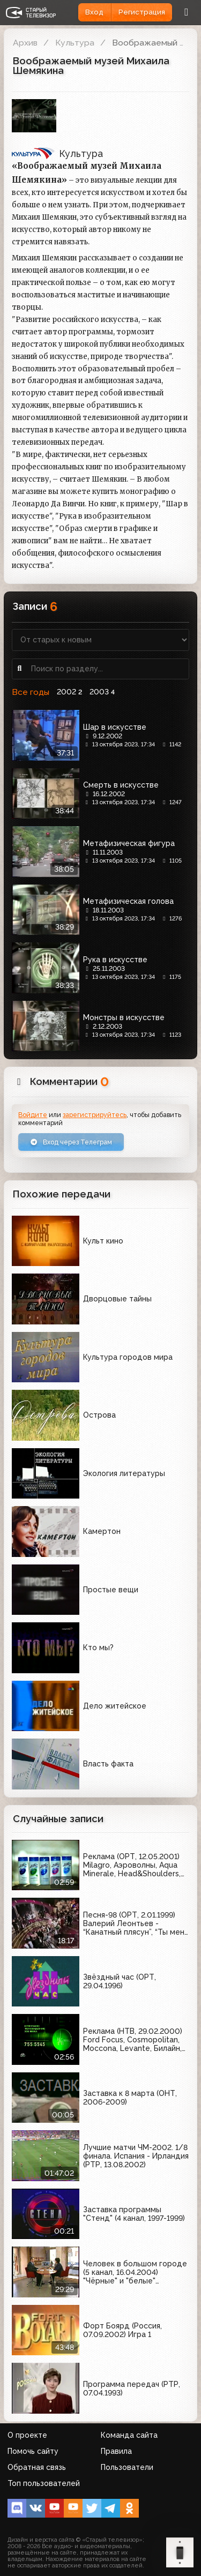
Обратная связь (37, 2467)
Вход (94, 12)
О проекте (27, 2435)
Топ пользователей (44, 2483)
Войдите (32, 1115)
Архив (25, 43)
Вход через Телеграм (71, 1142)
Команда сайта (129, 2435)
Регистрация (141, 12)
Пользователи (127, 2467)
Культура (74, 43)
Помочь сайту (33, 2451)
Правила (116, 2451)
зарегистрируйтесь (94, 1115)
